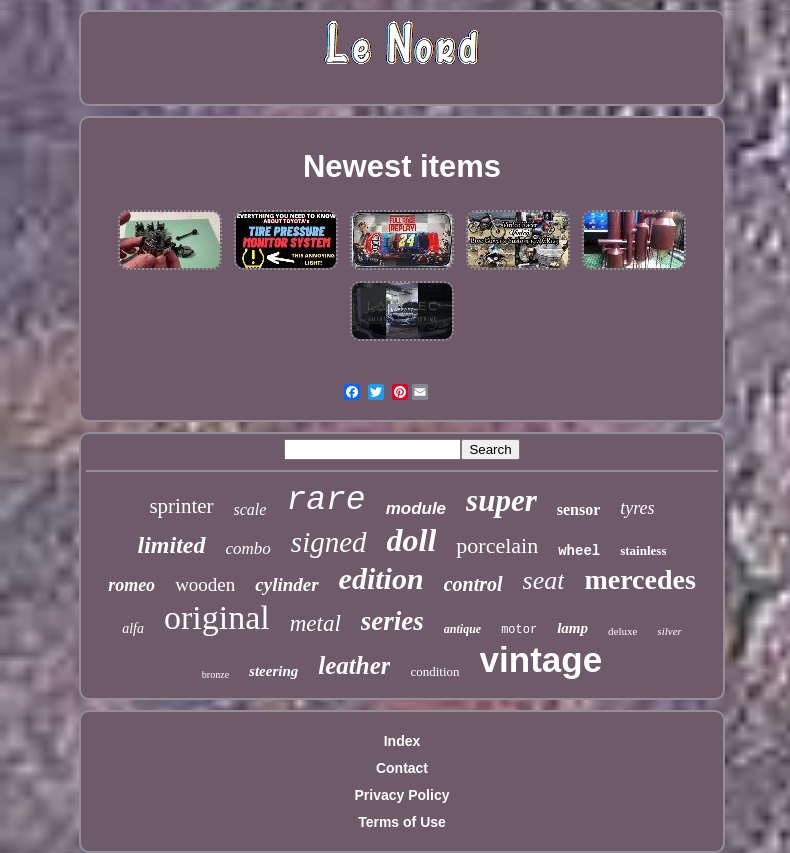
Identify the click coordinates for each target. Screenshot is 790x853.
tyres (637, 508)
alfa (133, 628)
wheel (579, 551)
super (501, 500)
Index (402, 741)
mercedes (639, 579)
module (416, 508)
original (217, 617)
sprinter (181, 506)
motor (519, 630)
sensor (579, 509)
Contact (402, 768)
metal (315, 623)
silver (669, 631)
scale (250, 509)
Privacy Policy (402, 795)
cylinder (286, 584)
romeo (131, 585)
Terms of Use (402, 822)
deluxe (622, 631)
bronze (215, 674)
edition (381, 578)
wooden (205, 584)
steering (273, 671)
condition (434, 671)
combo (248, 548)
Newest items (402, 166)
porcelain (497, 545)
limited (172, 545)
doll (412, 540)
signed (329, 542)
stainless (643, 550)
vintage (541, 659)
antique (462, 629)
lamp (572, 628)
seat (544, 580)
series (392, 621)
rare (325, 500)
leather (354, 665)
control (473, 584)
